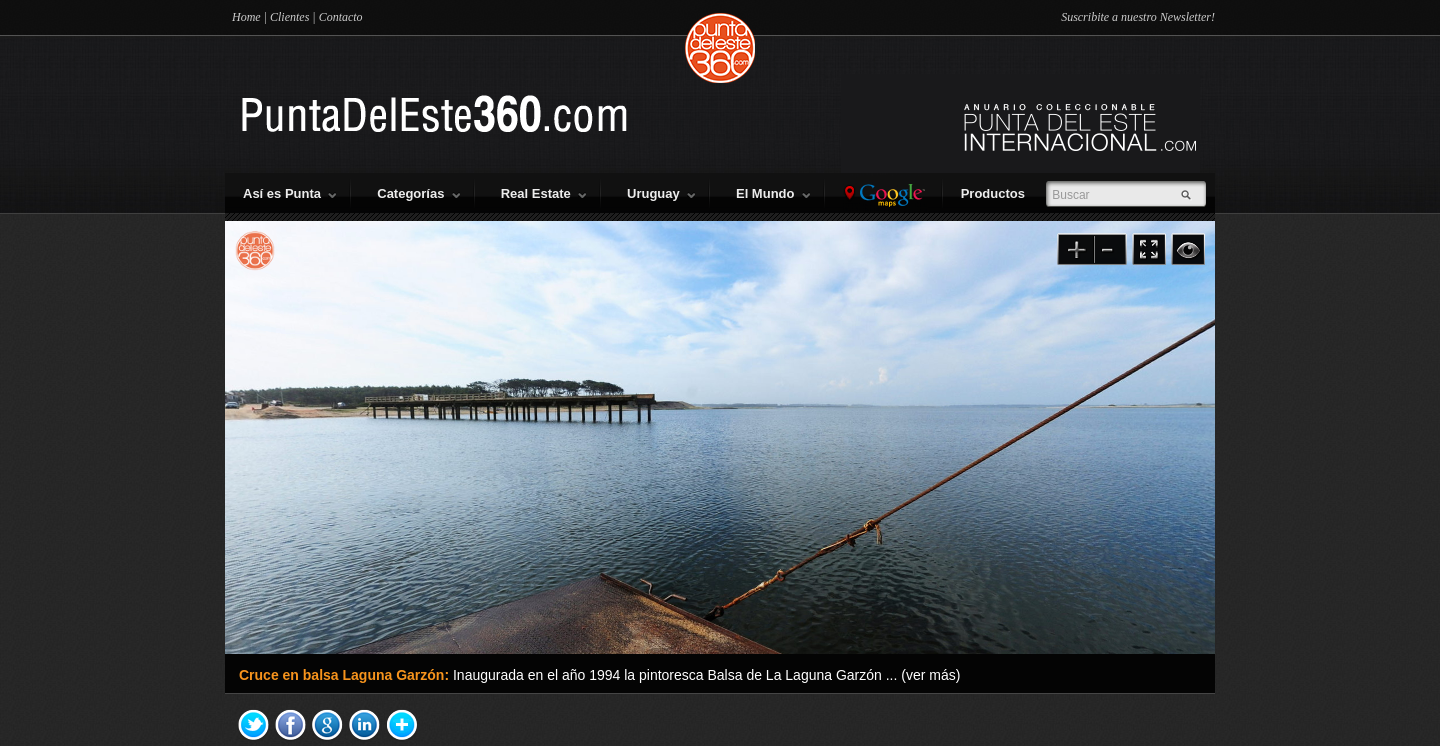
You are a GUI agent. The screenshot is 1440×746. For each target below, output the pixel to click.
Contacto (341, 17)
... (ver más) (923, 675)
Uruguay (661, 193)
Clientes (289, 17)
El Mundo (773, 193)
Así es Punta (289, 193)
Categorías (418, 193)
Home (246, 17)
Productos (997, 193)
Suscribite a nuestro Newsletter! (1138, 17)
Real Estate (543, 193)
